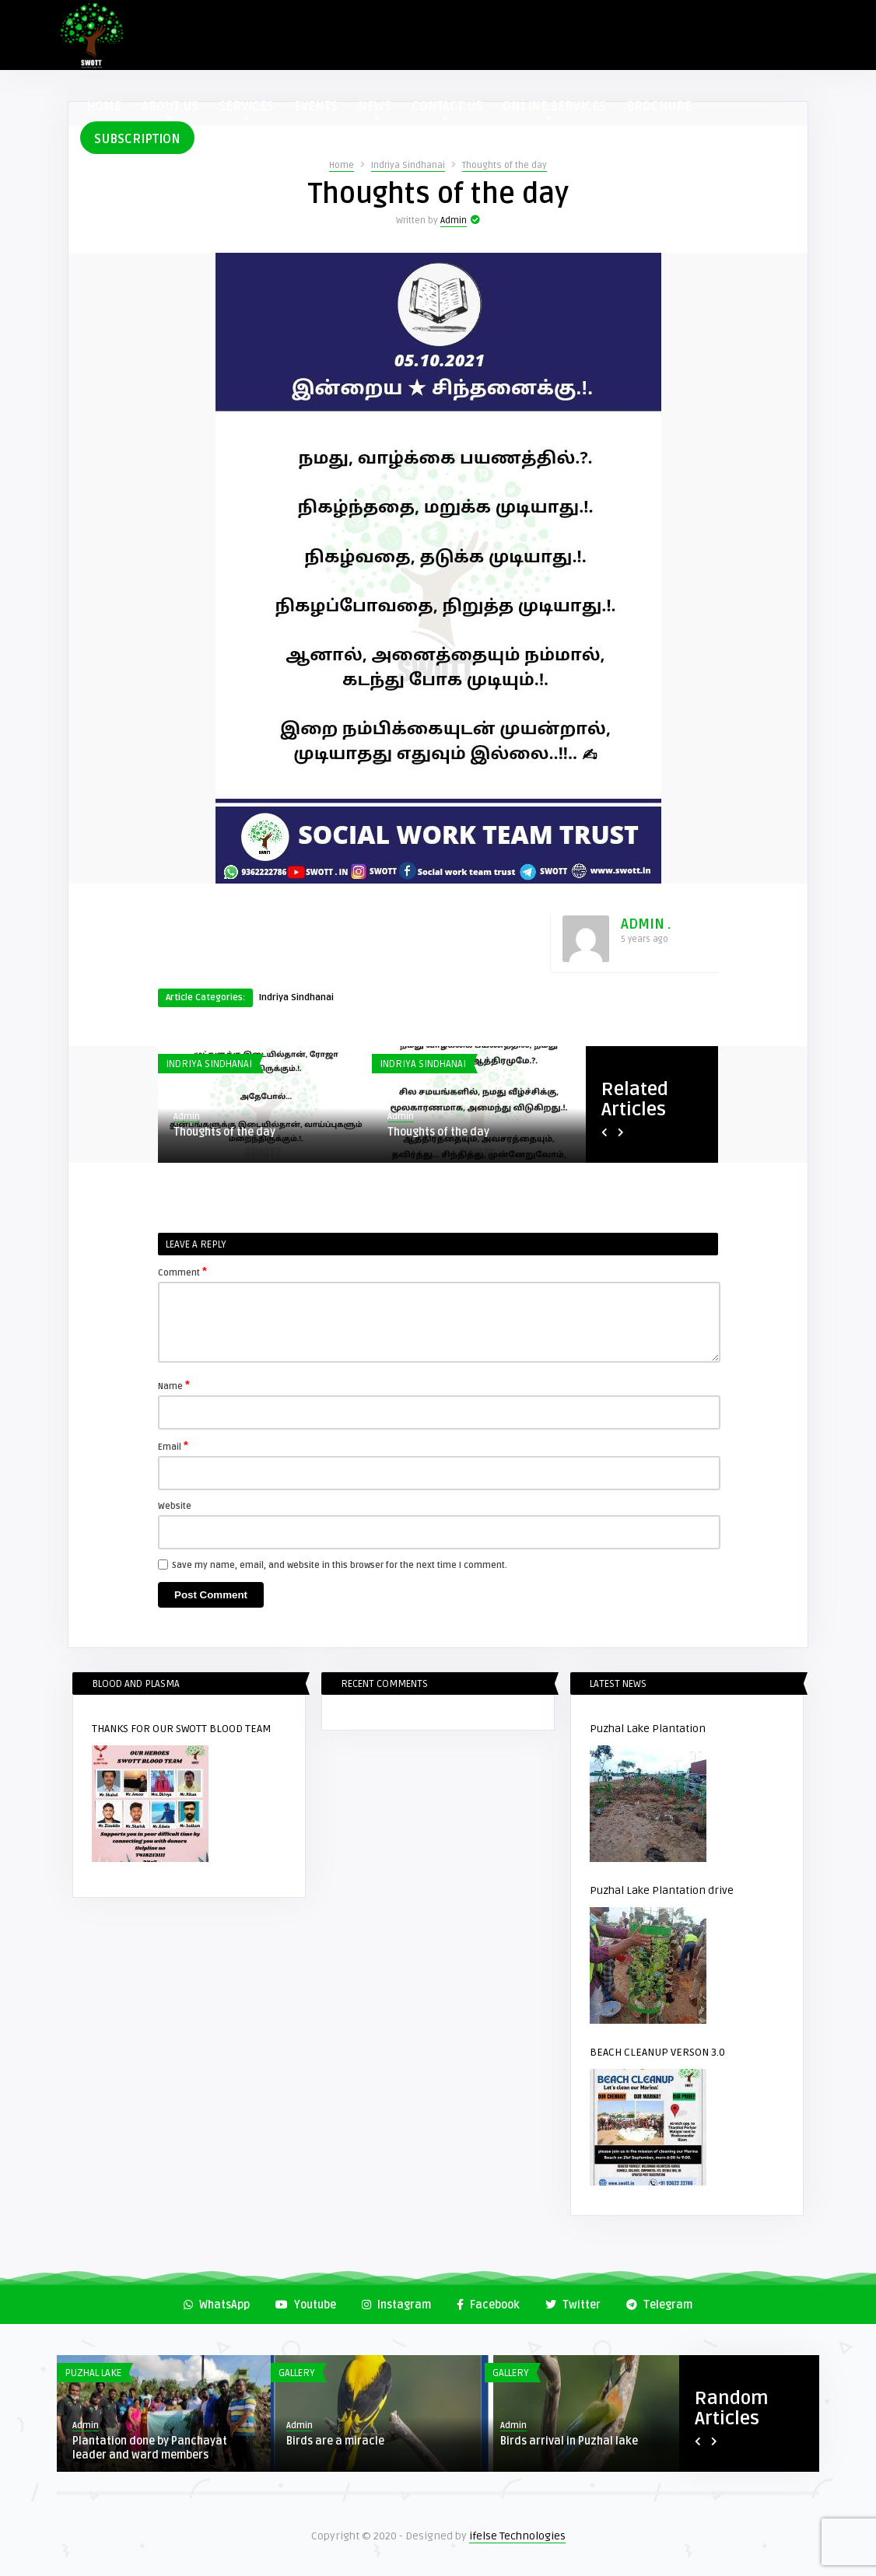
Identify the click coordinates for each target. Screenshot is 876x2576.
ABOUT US (170, 109)
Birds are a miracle (335, 2441)
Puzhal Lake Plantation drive (662, 1890)
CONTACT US (447, 109)
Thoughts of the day (504, 165)
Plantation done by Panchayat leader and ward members (149, 2448)
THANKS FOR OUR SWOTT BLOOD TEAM (182, 1728)
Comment (182, 1272)
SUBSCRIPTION (137, 139)
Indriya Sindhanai (408, 165)
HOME (103, 106)
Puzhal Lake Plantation (648, 1728)
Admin (453, 220)
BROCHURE (659, 106)
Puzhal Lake (93, 2373)
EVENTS (316, 106)
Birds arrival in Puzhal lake (569, 2441)
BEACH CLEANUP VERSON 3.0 (657, 2052)
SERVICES (246, 109)
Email (173, 1446)
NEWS (374, 109)
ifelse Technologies (517, 2536)
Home (341, 165)
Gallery (297, 2373)
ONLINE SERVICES (554, 109)
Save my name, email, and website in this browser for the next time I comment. (339, 1565)
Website (174, 1506)
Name (174, 1385)
